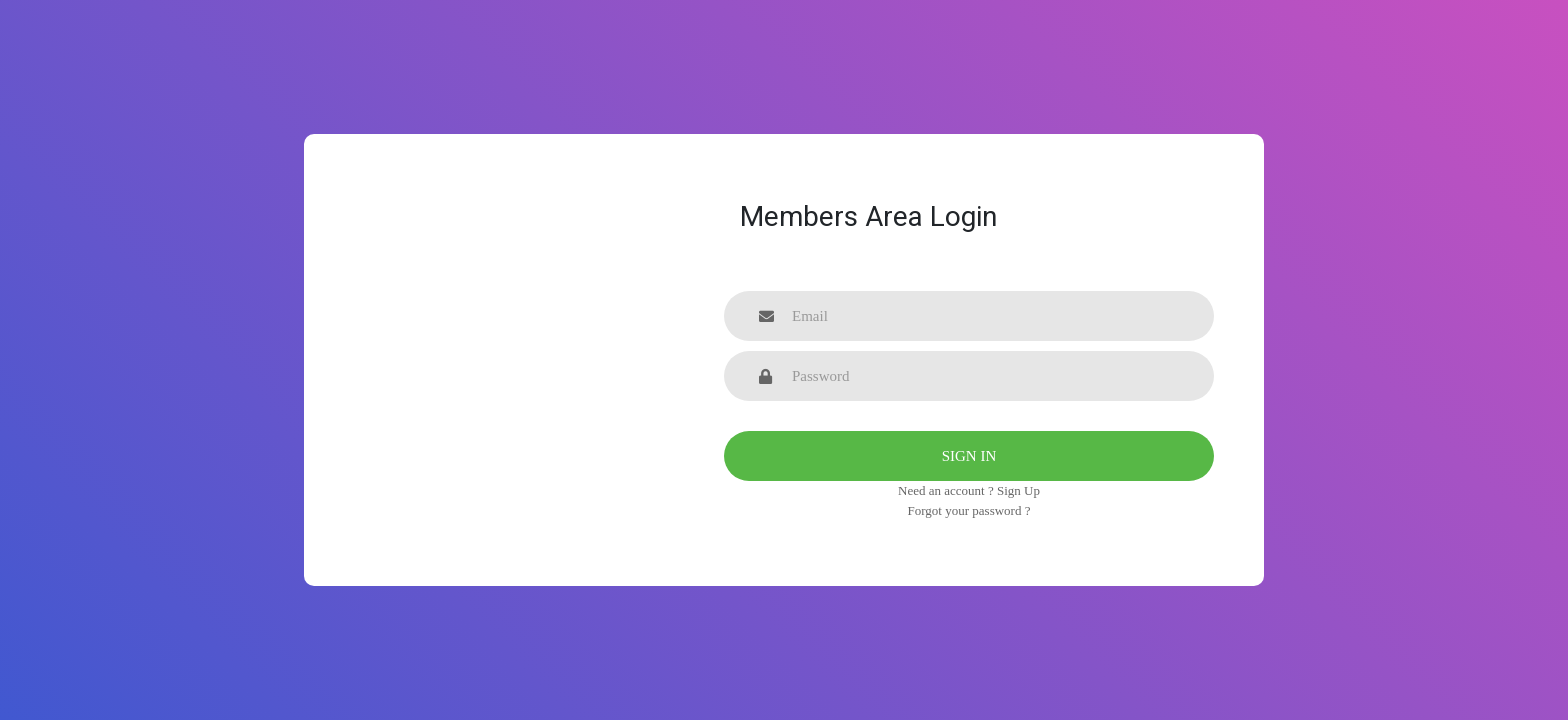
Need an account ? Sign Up (969, 490)
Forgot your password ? (969, 510)
